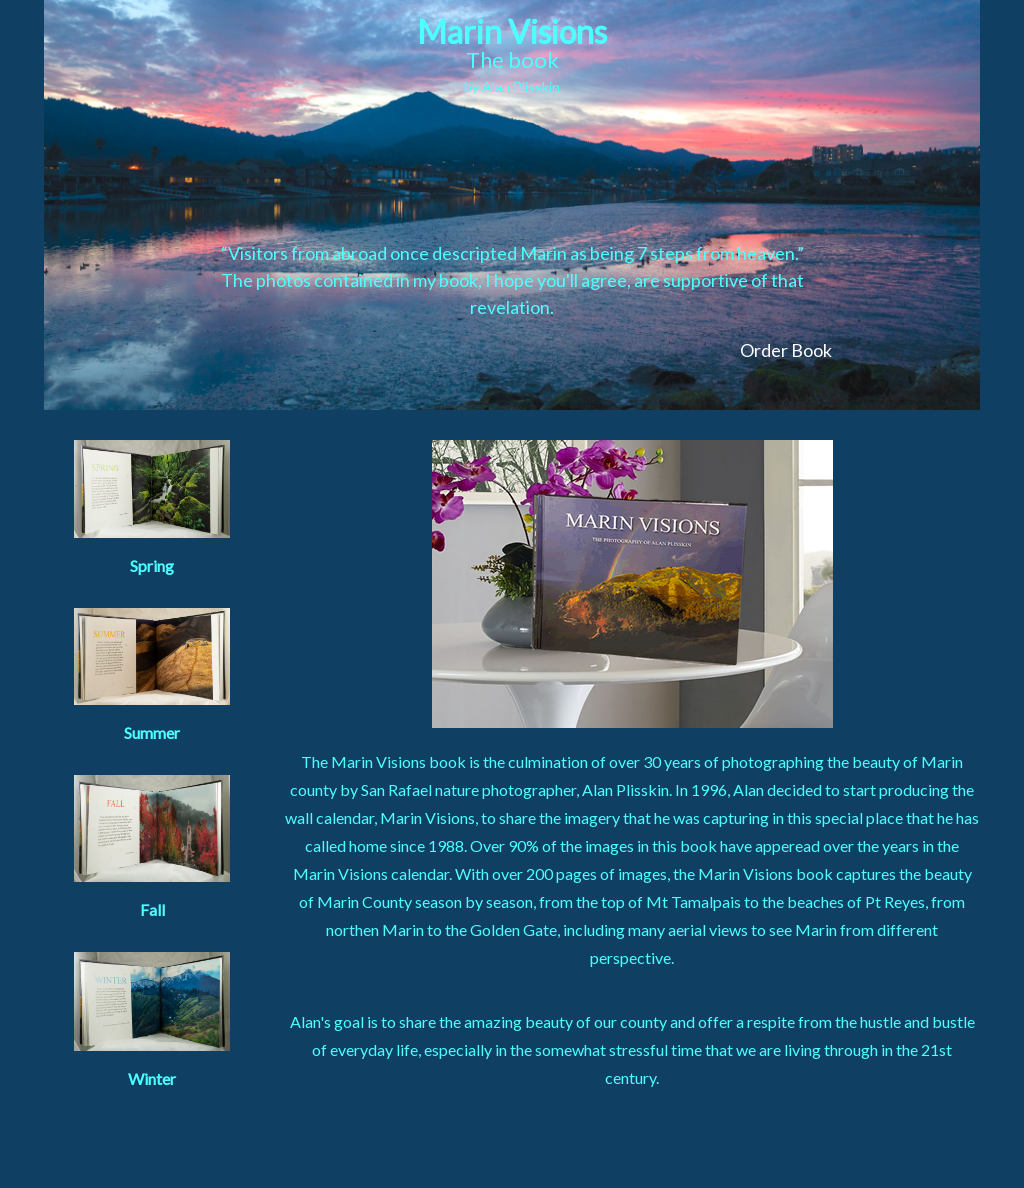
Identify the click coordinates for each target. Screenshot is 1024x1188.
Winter (152, 1019)
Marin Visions (512, 53)
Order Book (786, 350)
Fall (152, 847)
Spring (152, 507)
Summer (152, 675)
